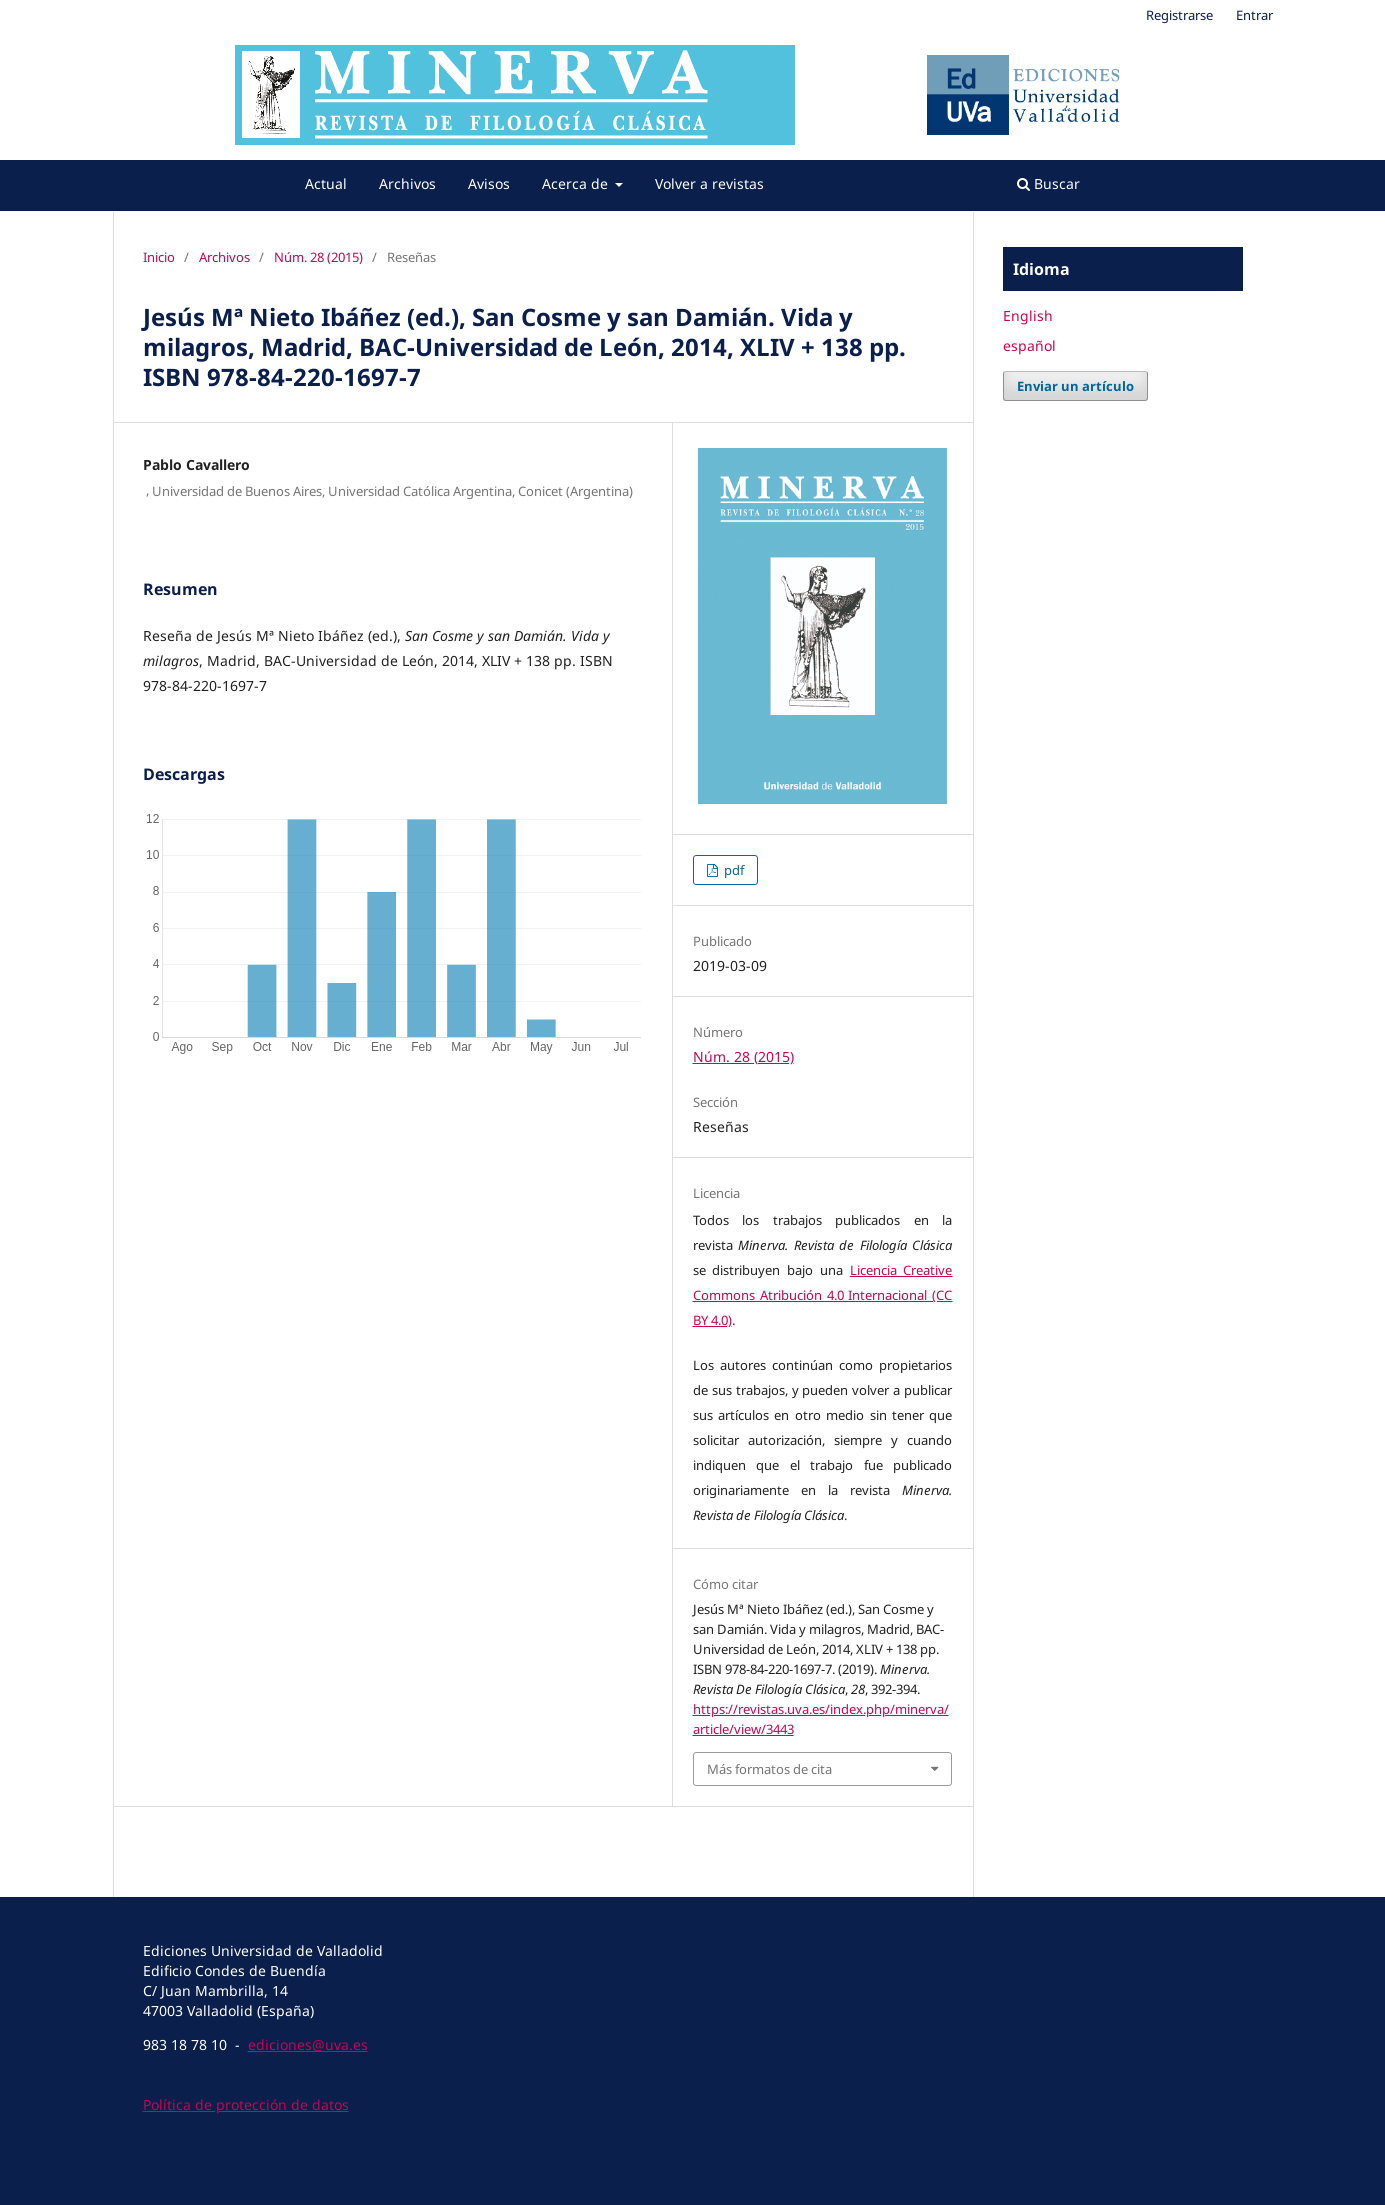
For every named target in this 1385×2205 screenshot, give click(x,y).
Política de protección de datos (246, 2104)
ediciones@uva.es (308, 2044)
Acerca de (577, 183)
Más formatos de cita (769, 1769)
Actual (326, 183)
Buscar (1048, 183)
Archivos (407, 183)
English (1028, 315)
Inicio (159, 257)
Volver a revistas (709, 183)
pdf (732, 870)
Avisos (489, 183)
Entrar (1254, 15)
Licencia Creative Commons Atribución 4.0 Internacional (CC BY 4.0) (823, 1295)
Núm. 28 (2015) (318, 257)
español (1029, 345)
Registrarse (1179, 15)
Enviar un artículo (1075, 386)
